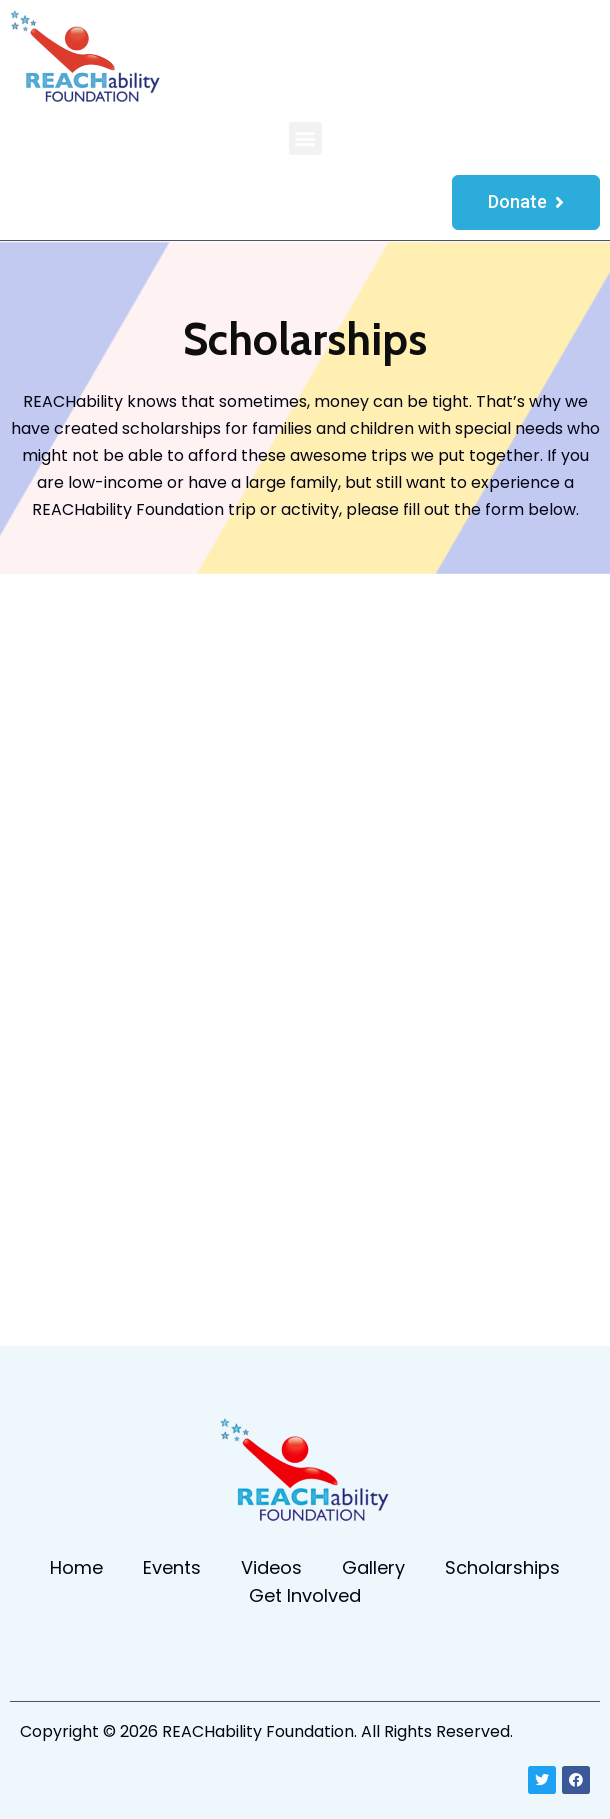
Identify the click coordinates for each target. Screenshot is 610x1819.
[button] (305, 138)
